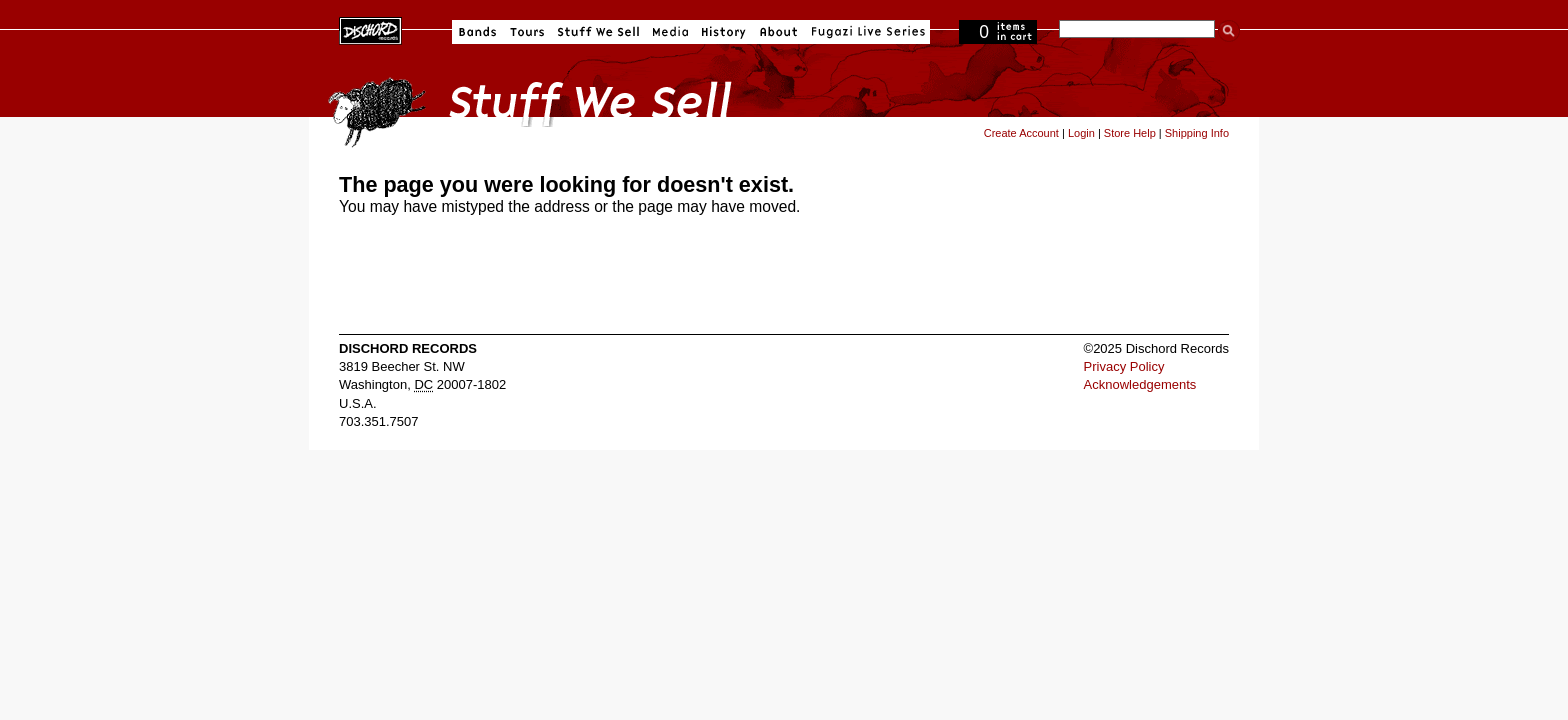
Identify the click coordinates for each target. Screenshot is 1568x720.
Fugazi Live (866, 32)
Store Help (1130, 133)
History (724, 32)
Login (1081, 133)
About (778, 32)
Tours (527, 32)
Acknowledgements (1140, 384)
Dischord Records (370, 29)
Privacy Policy (1124, 366)
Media (670, 32)
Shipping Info (1197, 133)
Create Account (1021, 133)
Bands (477, 32)
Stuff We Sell (598, 32)
